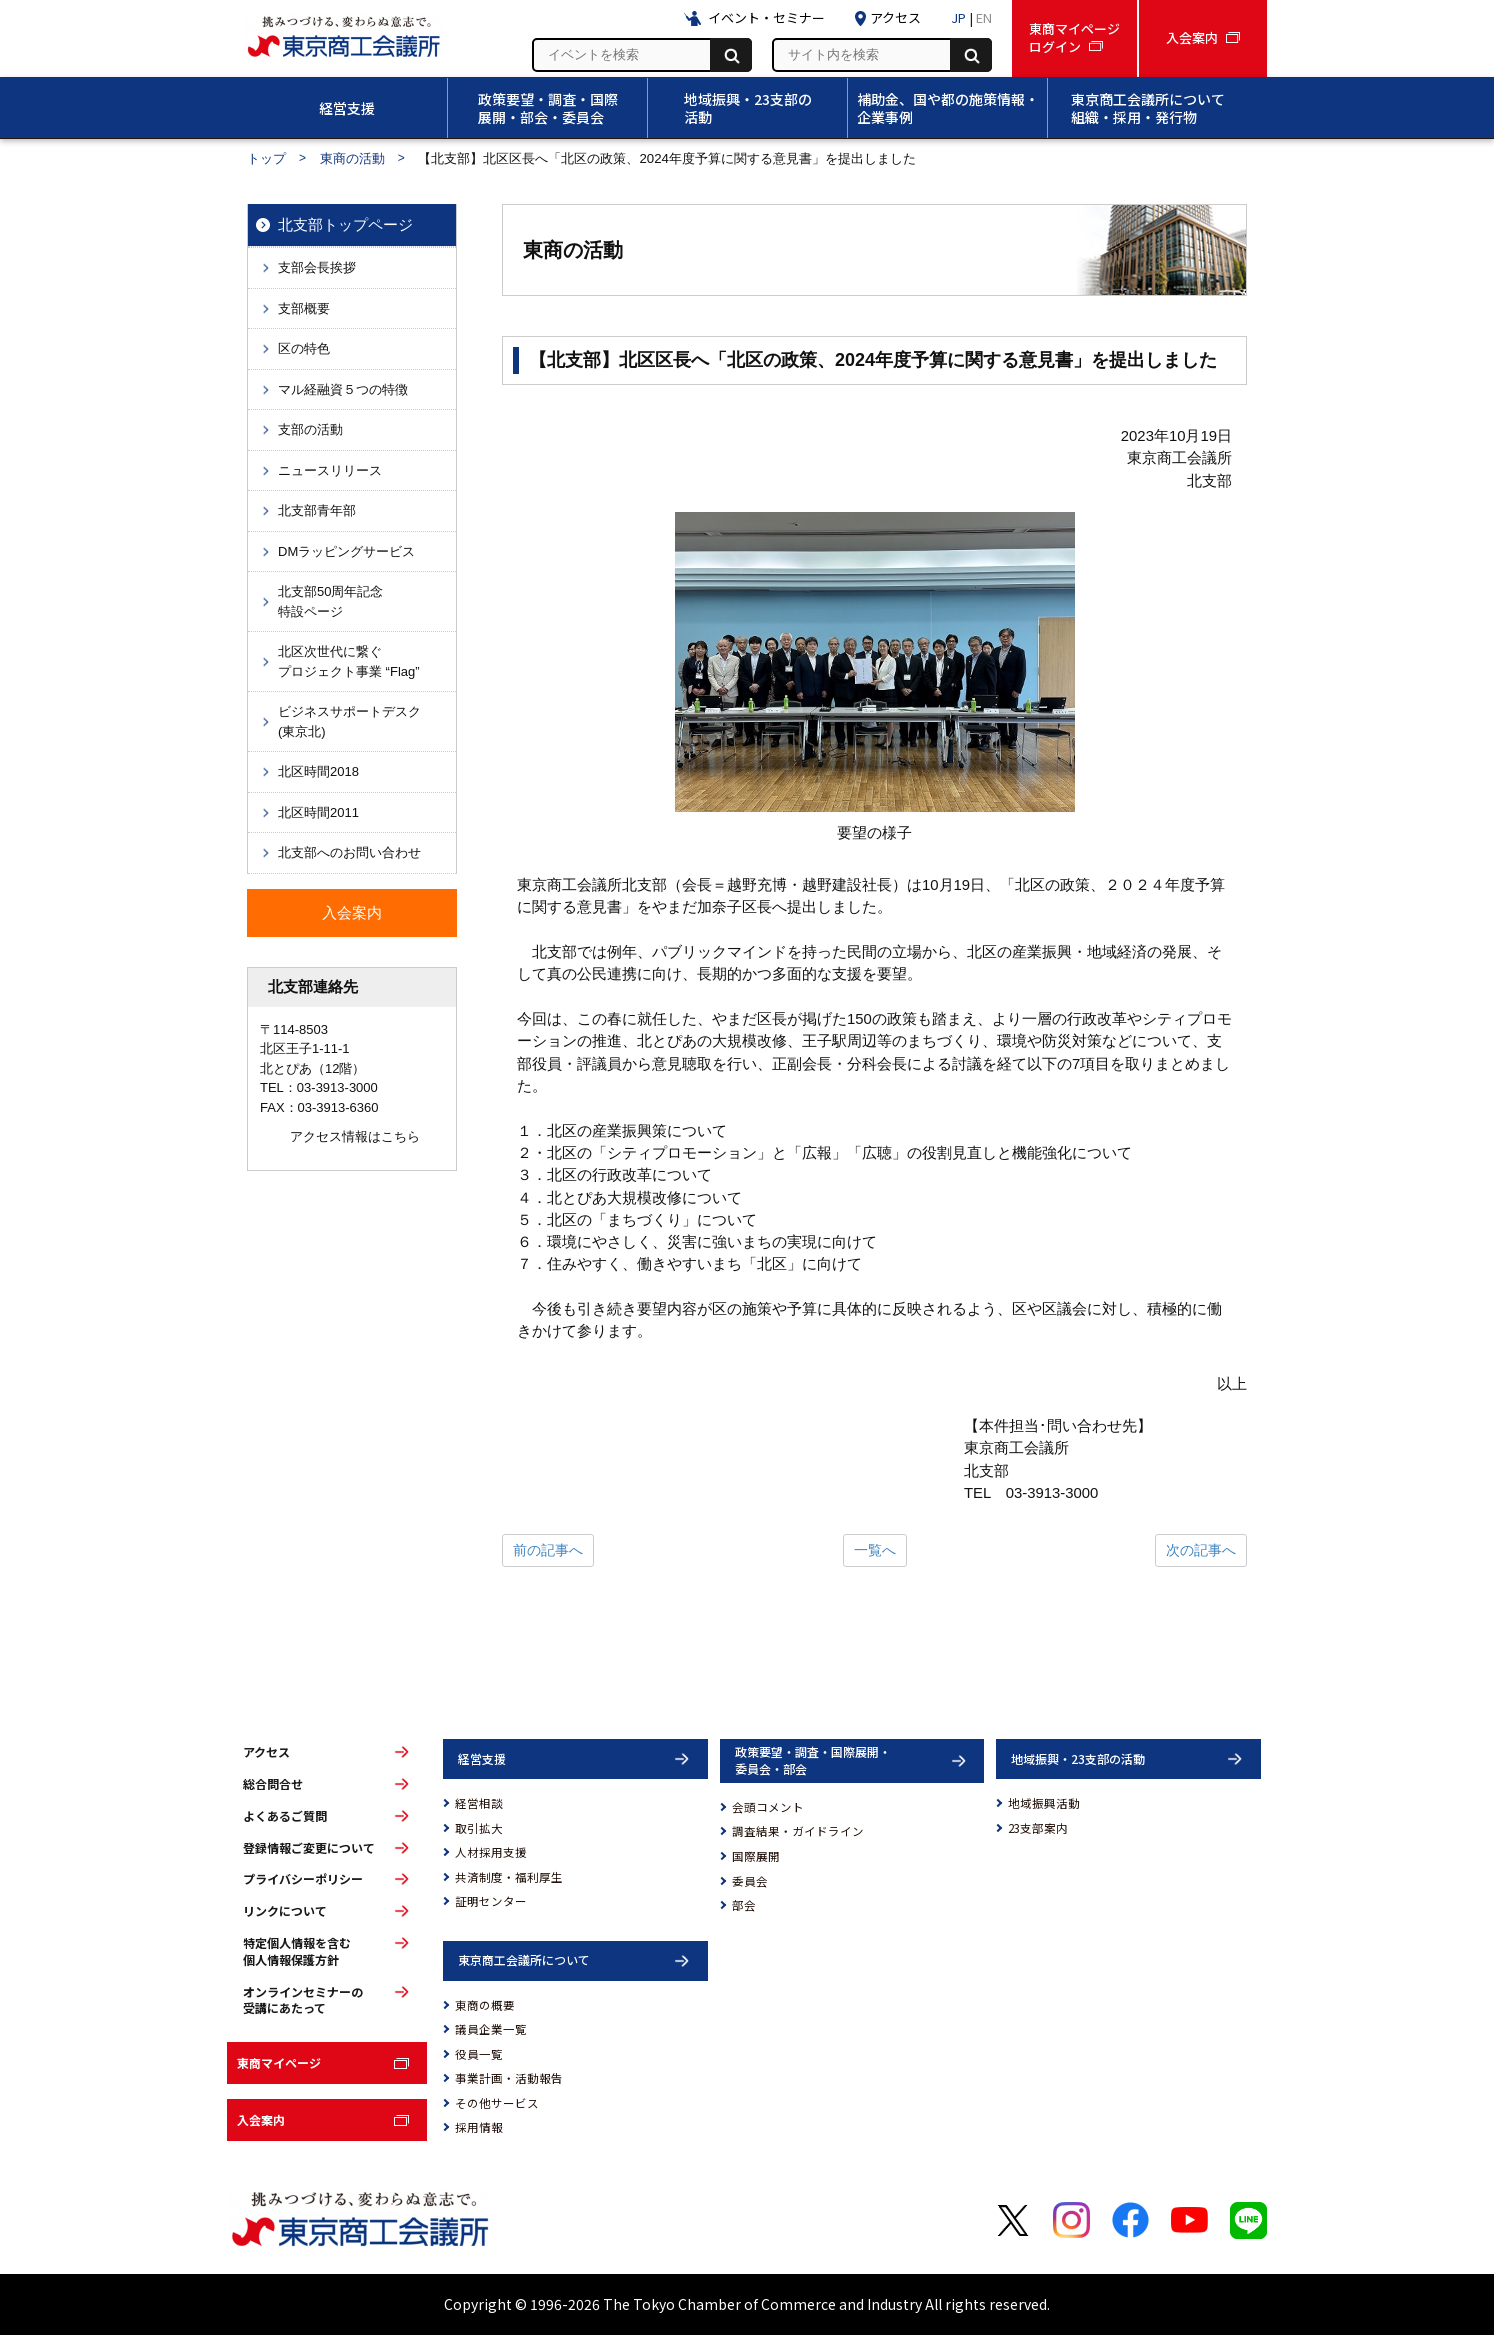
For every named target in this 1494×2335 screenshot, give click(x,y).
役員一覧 (479, 2054)
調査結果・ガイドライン (798, 1831)
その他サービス (497, 2103)
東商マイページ (279, 2062)
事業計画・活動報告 (509, 2078)
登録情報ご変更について (309, 1848)
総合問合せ (273, 1784)
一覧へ (875, 1550)
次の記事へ (1201, 1550)
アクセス (266, 1752)
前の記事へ (548, 1550)
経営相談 (479, 1803)
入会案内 (261, 2119)
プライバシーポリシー (303, 1879)
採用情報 (479, 2127)
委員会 (750, 1881)
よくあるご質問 (285, 1816)
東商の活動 (352, 158)
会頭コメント (768, 1807)
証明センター (491, 1901)
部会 (744, 1905)
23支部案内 (1038, 1828)
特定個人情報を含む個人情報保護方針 (297, 1951)
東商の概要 (485, 2005)
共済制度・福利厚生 (509, 1877)
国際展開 (756, 1856)
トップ (266, 158)
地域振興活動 (1044, 1803)
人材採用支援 (491, 1852)
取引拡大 (479, 1828)
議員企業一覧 (491, 2029)
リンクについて (285, 1911)
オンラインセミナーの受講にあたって (303, 2000)
